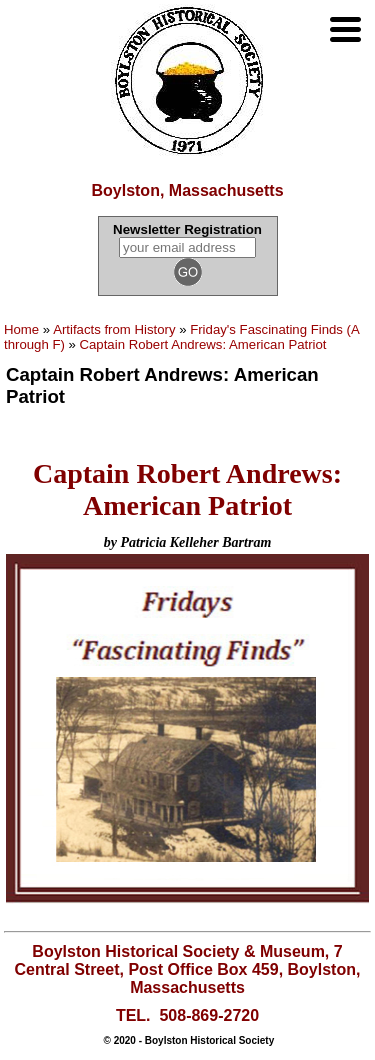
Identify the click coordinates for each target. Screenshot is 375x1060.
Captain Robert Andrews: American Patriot (203, 344)
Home (21, 329)
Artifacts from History (114, 329)
